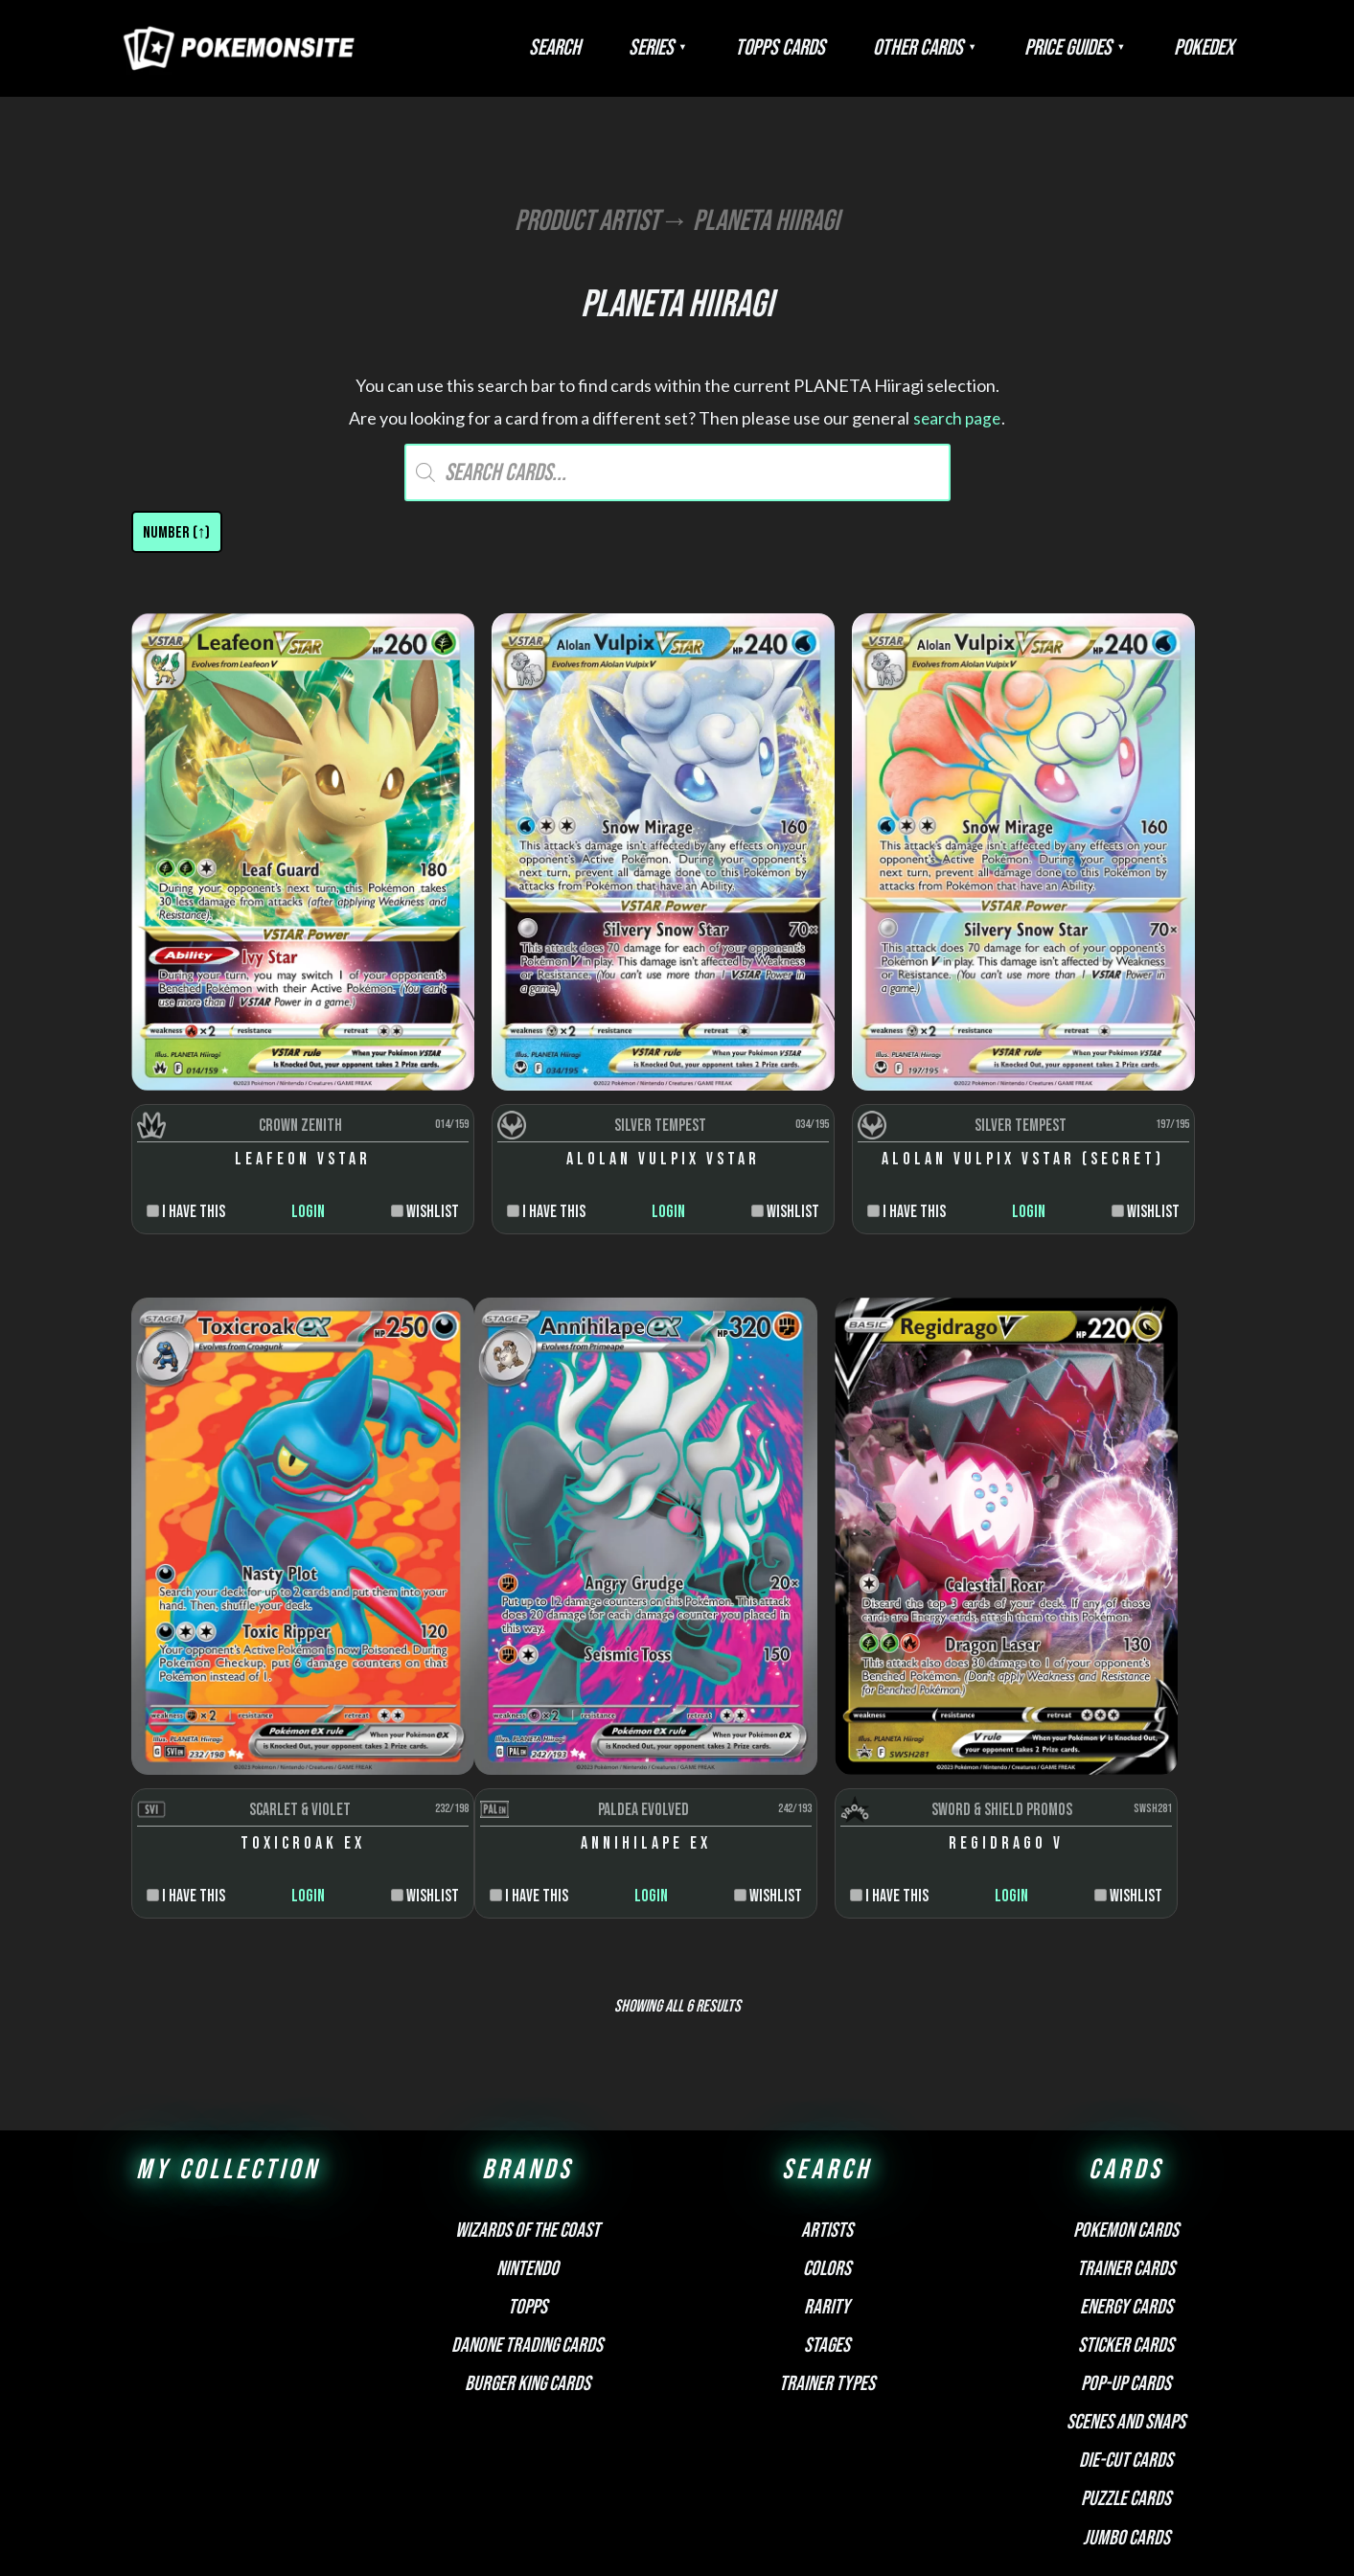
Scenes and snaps (1126, 2190)
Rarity (827, 2075)
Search (660, 47)
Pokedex (1213, 47)
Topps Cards (847, 47)
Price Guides (1096, 47)
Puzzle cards (1126, 2268)
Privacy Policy (729, 2398)
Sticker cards (1126, 2114)
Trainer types (827, 2152)
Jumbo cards (1126, 2306)
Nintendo (527, 2037)
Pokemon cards (1126, 1999)
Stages (827, 2114)
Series (737, 47)
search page (956, 417)
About (533, 2398)
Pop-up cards (1126, 2152)
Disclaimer (633, 2398)
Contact (815, 2398)
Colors (827, 2037)
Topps (527, 2075)
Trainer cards (1126, 2037)
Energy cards (1126, 2075)
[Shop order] (176, 532)
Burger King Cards (527, 2152)
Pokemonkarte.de (1106, 2528)
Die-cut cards (1126, 2229)
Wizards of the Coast (527, 1999)
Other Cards (966, 47)
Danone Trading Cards (527, 2114)
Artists (827, 1999)
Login (265, 1096)
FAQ (574, 2398)
